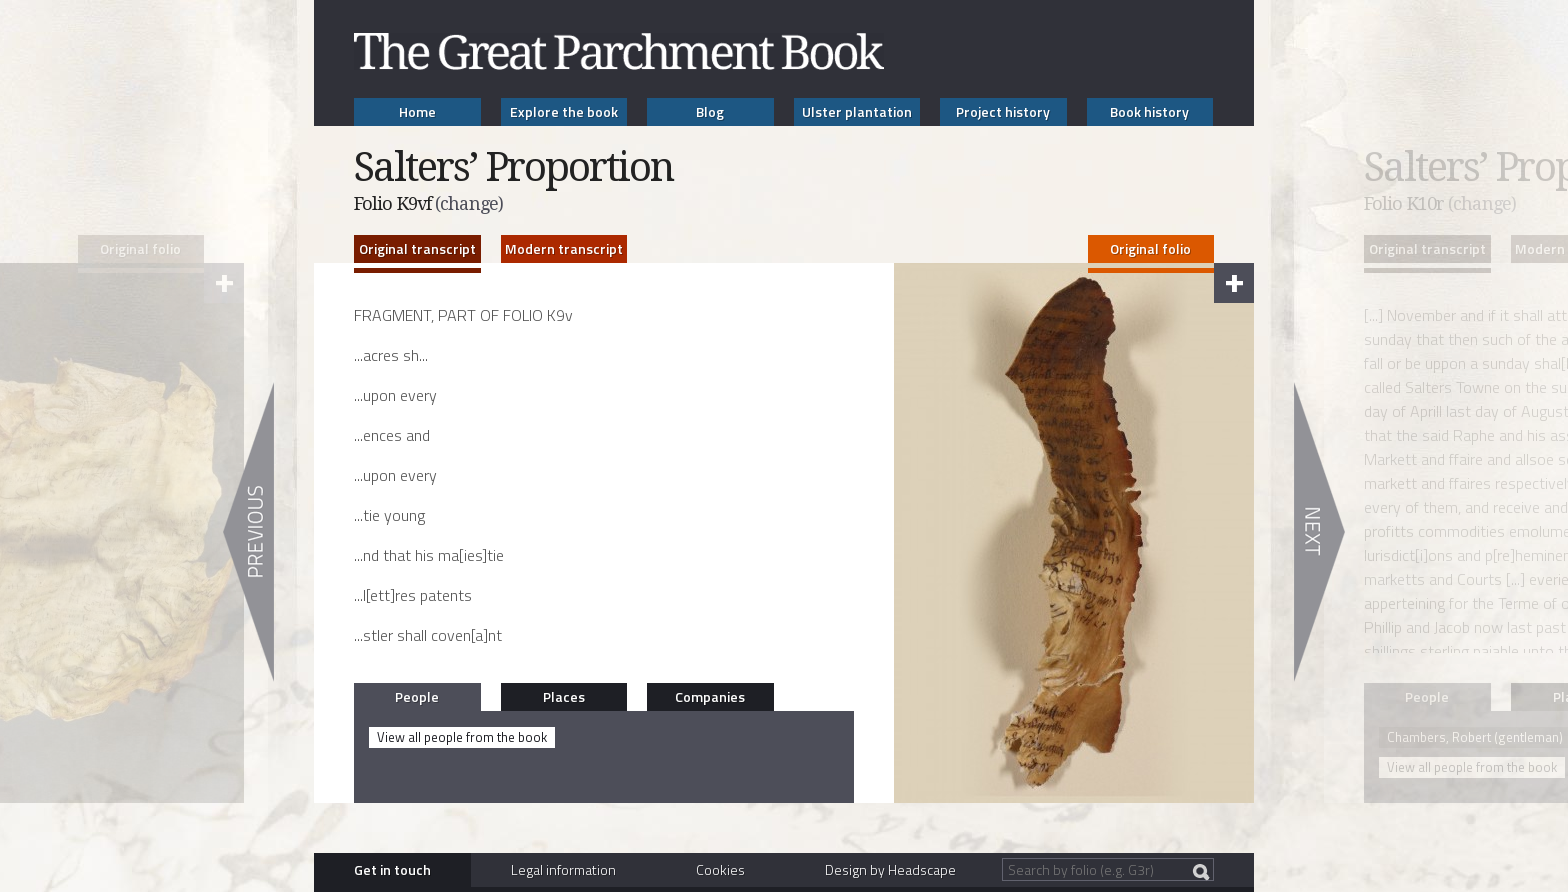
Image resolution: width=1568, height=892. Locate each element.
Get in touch (392, 869)
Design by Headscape (890, 869)
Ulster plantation (857, 111)
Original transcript (417, 248)
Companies (710, 696)
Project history (1003, 111)
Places (564, 696)
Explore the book (564, 111)
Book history (1149, 111)
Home (417, 111)
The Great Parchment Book (619, 51)
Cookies (720, 869)
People (417, 696)
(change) (469, 203)
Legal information (563, 869)
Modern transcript (564, 248)
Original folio (1150, 248)
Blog (710, 111)
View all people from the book (462, 737)
